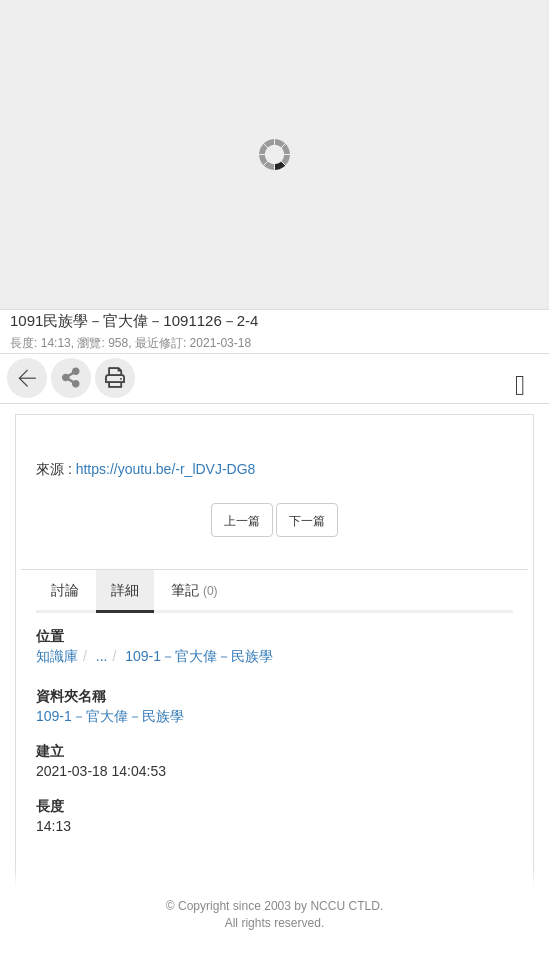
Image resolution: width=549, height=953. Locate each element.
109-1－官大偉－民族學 (199, 656)
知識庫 (57, 656)
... (102, 656)
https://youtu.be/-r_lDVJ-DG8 (166, 469)
